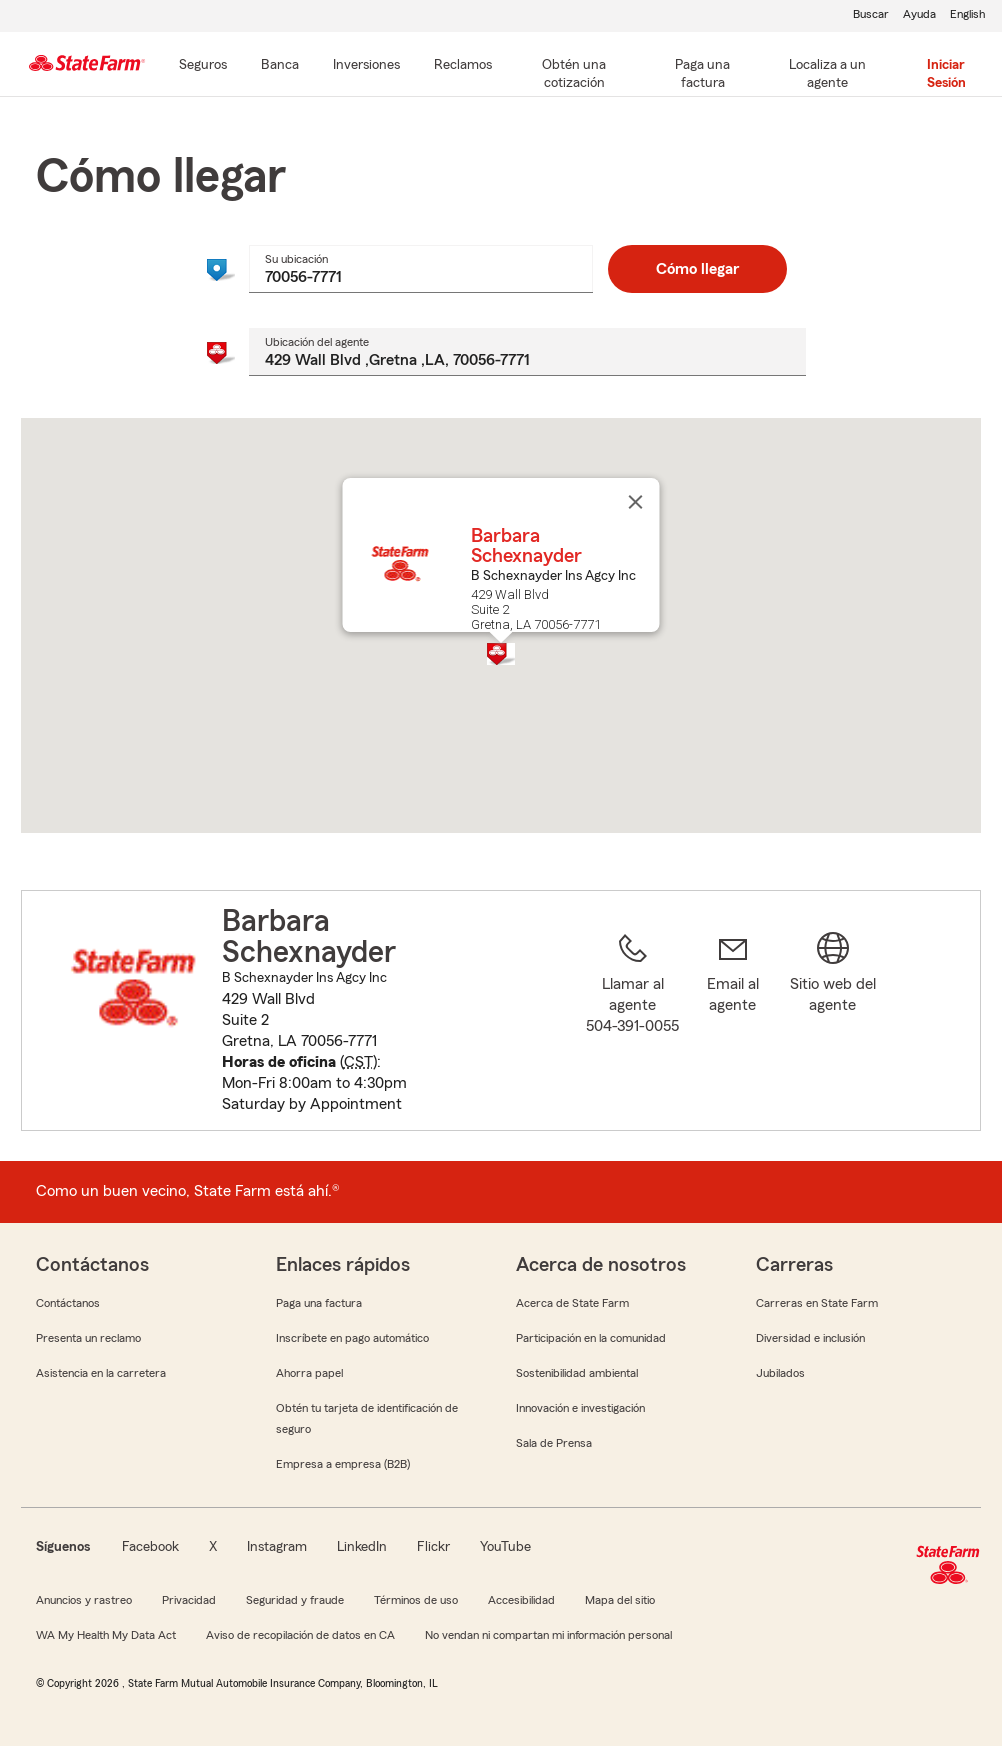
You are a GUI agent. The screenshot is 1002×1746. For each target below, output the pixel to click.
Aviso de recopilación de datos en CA (300, 1635)
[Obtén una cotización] (574, 75)
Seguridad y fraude (295, 1600)
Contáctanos (68, 1303)
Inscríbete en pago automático (352, 1338)
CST (358, 1062)
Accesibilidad (521, 1600)
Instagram (277, 1547)
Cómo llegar (697, 269)
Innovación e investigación (580, 1408)
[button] (501, 654)
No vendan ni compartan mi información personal (548, 1635)
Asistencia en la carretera (101, 1373)
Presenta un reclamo (88, 1338)
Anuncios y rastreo (84, 1600)
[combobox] (420, 269)
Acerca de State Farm (572, 1303)
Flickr (433, 1547)
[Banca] (280, 66)
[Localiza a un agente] (828, 75)
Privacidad (189, 1600)
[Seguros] (203, 66)
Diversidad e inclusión (810, 1338)
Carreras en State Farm (817, 1303)
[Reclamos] (463, 66)
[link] (733, 1022)
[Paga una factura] (703, 75)
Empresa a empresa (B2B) (343, 1464)
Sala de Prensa (554, 1443)
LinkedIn (362, 1547)
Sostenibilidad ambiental (577, 1373)
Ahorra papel (309, 1373)
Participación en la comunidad (591, 1338)
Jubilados (780, 1373)
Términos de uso (416, 1600)
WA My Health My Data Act (106, 1635)
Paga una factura (319, 1303)
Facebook (150, 1547)
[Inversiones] (366, 66)
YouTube (505, 1547)
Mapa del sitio (620, 1600)
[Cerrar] (636, 502)
